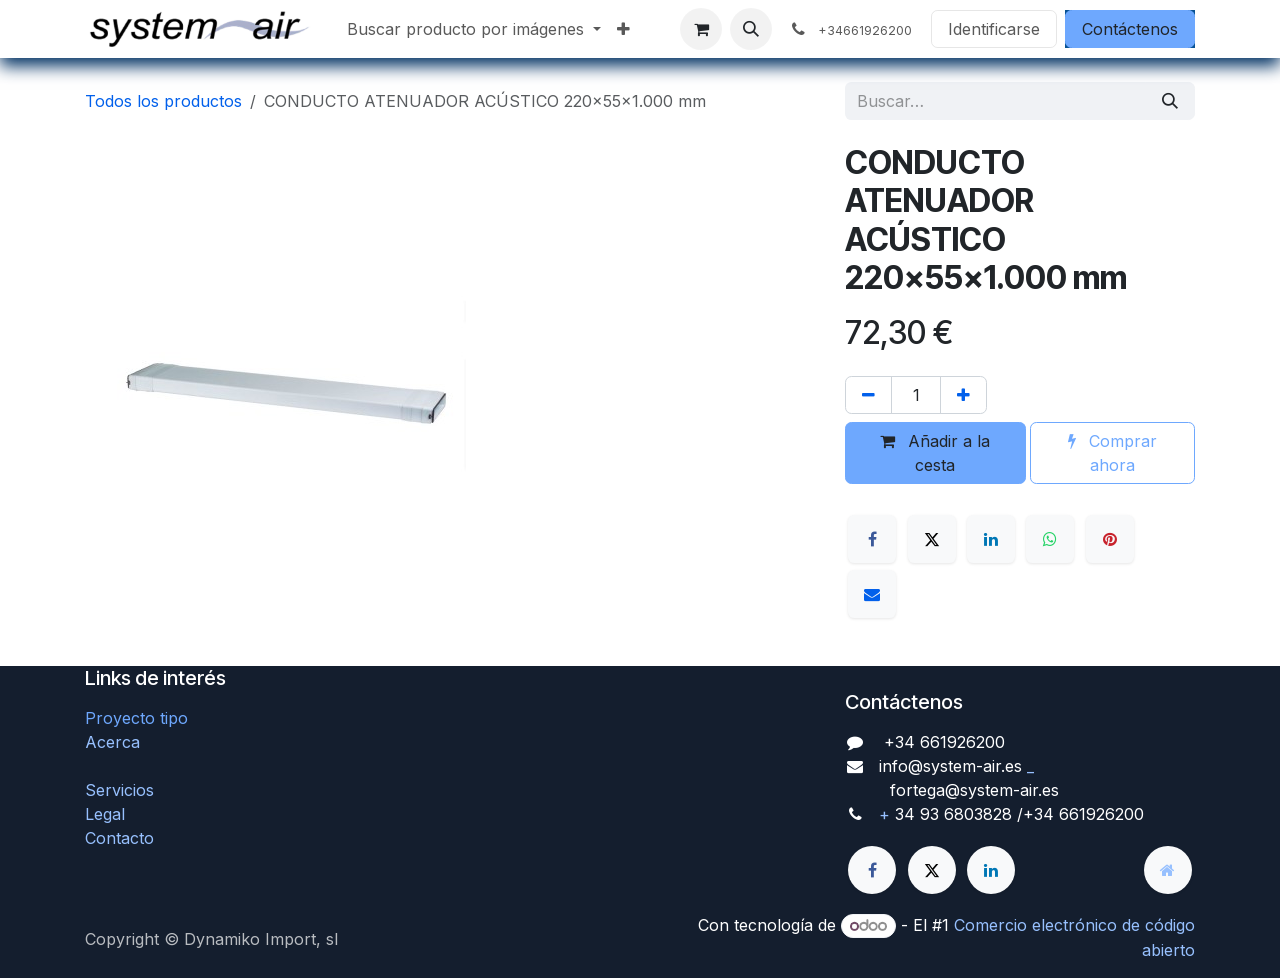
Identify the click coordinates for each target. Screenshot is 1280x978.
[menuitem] (474, 29)
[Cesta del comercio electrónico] (701, 29)
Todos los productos (163, 101)
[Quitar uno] (868, 395)
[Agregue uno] (963, 395)
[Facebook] (872, 539)
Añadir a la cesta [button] (935, 453)
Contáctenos (1130, 29)
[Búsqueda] (1170, 101)
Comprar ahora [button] (1112, 453)
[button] (751, 29)
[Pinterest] (1110, 539)
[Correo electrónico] (872, 594)
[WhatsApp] (1050, 539)
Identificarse (994, 29)
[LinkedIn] (991, 539)
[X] (932, 539)
